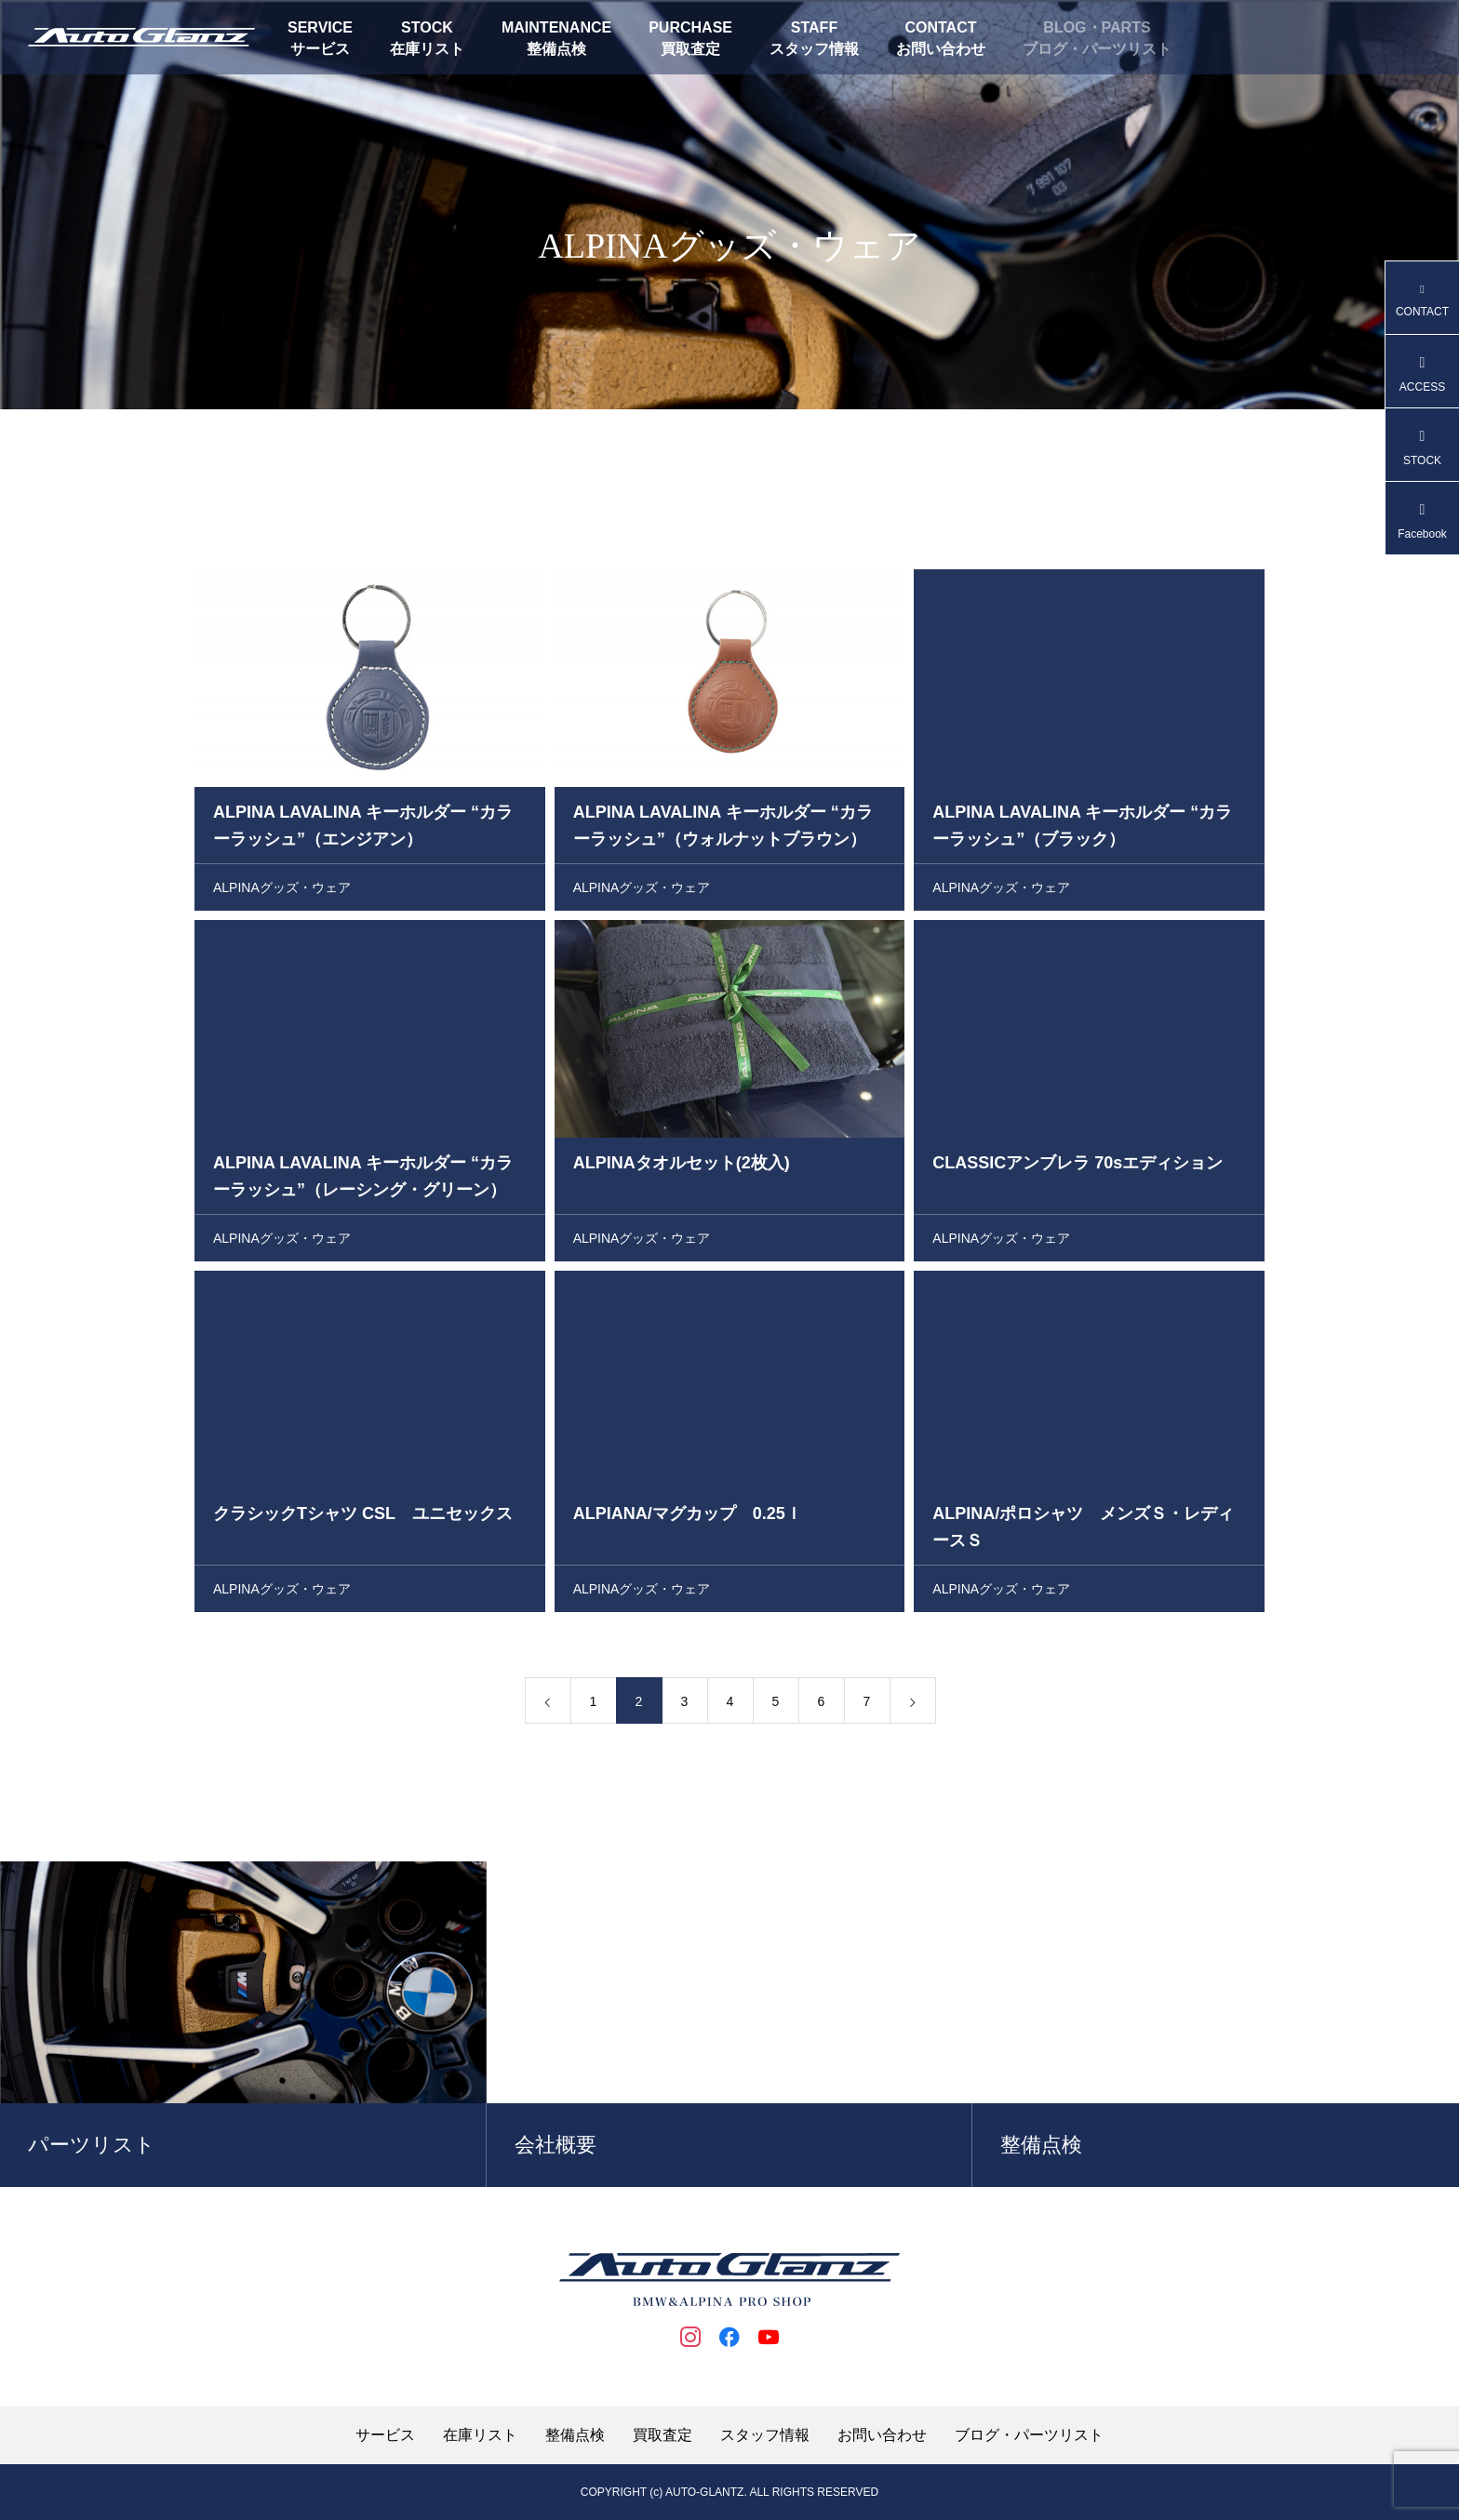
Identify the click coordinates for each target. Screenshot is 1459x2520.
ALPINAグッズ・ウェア (282, 892)
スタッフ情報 (814, 49)
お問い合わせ (940, 49)
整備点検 (556, 49)
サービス (320, 49)
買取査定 (690, 49)
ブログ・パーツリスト (1097, 49)
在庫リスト (427, 49)
